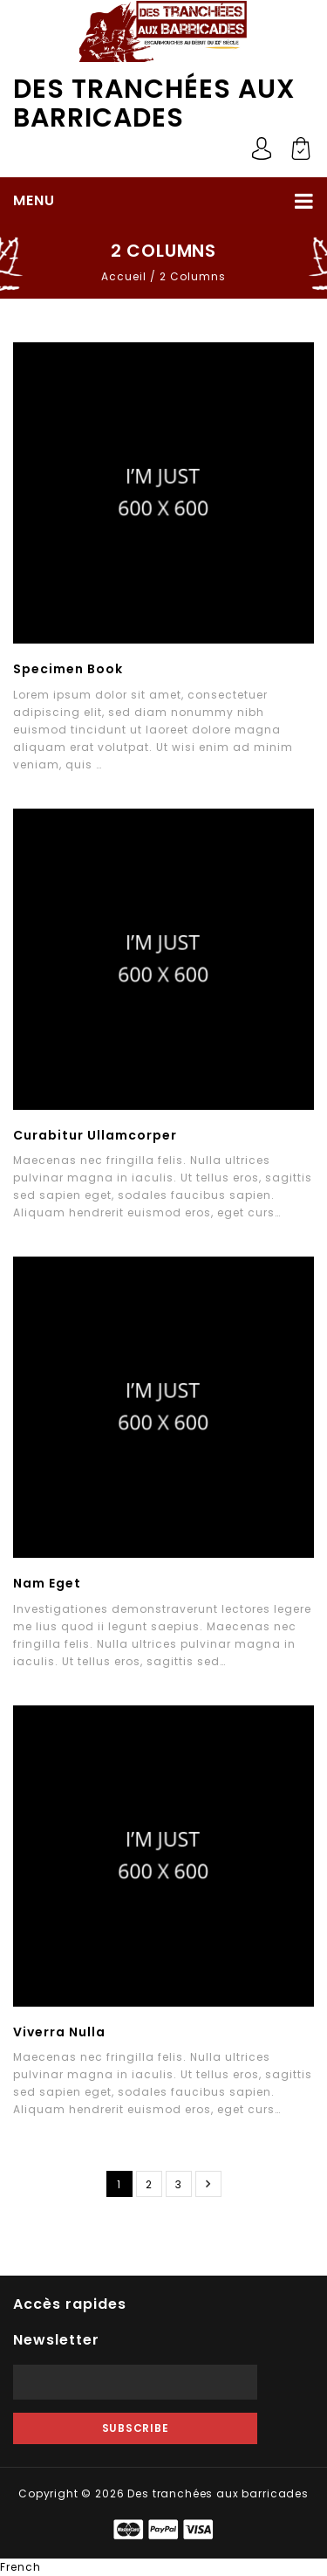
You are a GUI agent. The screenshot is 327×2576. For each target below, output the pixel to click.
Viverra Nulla (59, 2032)
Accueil (123, 276)
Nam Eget (47, 1583)
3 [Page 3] (178, 2184)
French (20, 2566)
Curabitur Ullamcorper (95, 1135)
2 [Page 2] (149, 2184)
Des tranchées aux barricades (154, 103)
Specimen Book (68, 669)
